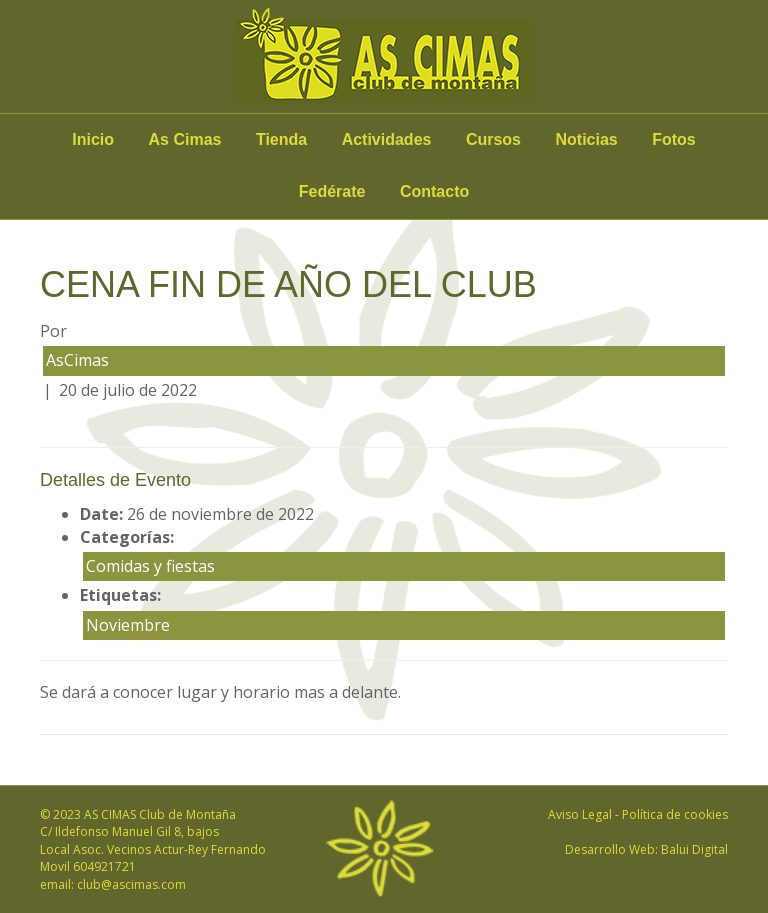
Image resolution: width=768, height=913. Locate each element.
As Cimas (185, 139)
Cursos (493, 139)
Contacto (434, 191)
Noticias (586, 139)
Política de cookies (675, 814)
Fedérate (332, 191)
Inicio (93, 139)
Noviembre (128, 625)
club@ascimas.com (131, 884)
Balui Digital (694, 849)
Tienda (281, 139)
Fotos (674, 139)
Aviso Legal (580, 814)
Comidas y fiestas (150, 566)
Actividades (387, 139)
